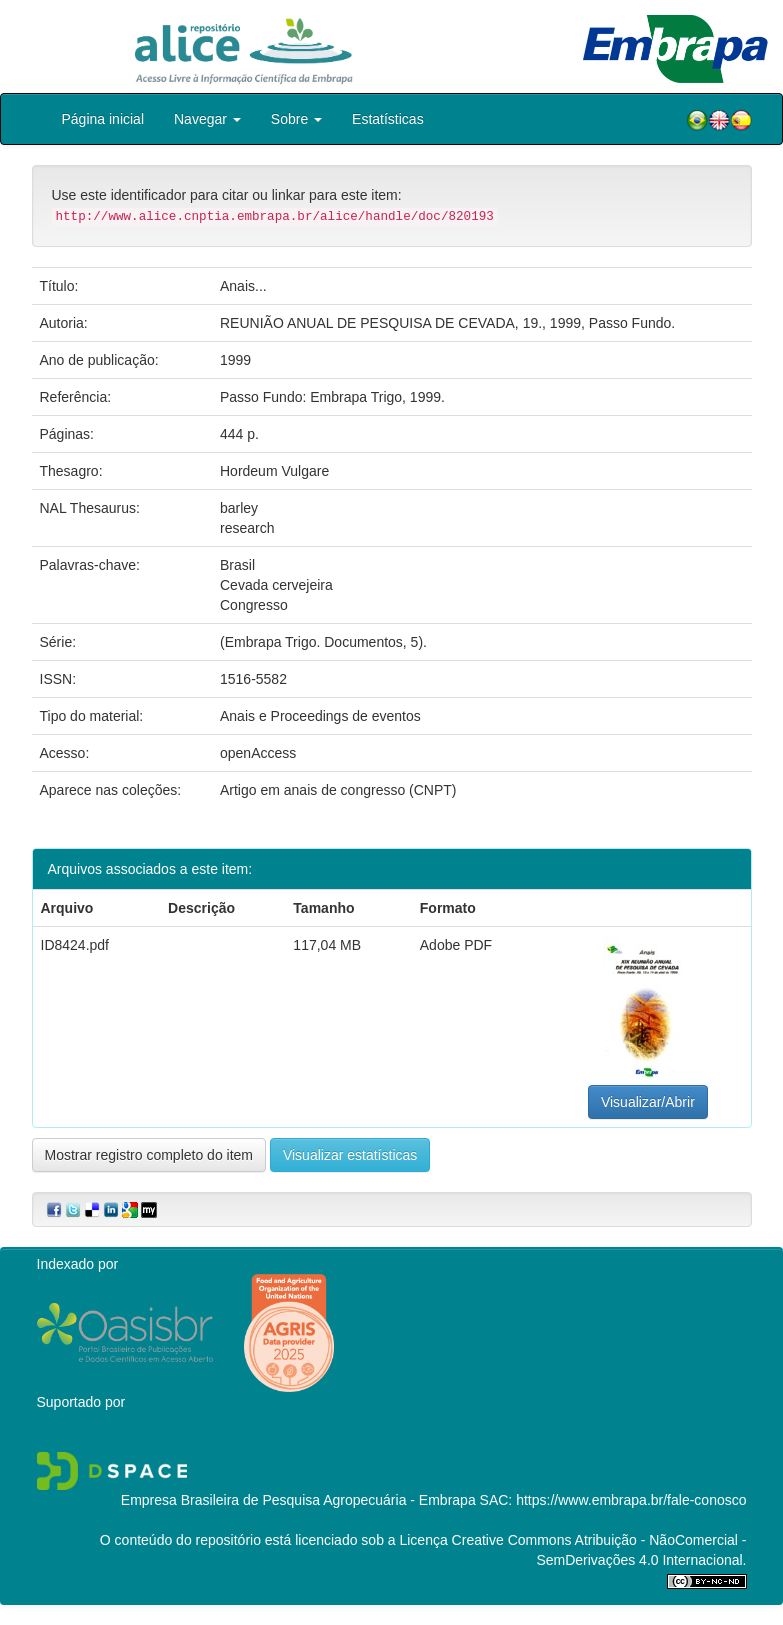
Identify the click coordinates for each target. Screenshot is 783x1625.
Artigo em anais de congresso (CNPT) (338, 790)
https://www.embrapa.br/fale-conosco (631, 1500)
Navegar (207, 119)
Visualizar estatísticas (350, 1155)
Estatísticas (388, 119)
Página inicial (103, 119)
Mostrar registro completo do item (149, 1155)
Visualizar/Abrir (648, 1102)
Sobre (296, 119)
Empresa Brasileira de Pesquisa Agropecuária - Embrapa (298, 1500)
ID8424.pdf (75, 945)
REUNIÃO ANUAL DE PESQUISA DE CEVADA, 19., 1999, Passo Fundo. (447, 323)
